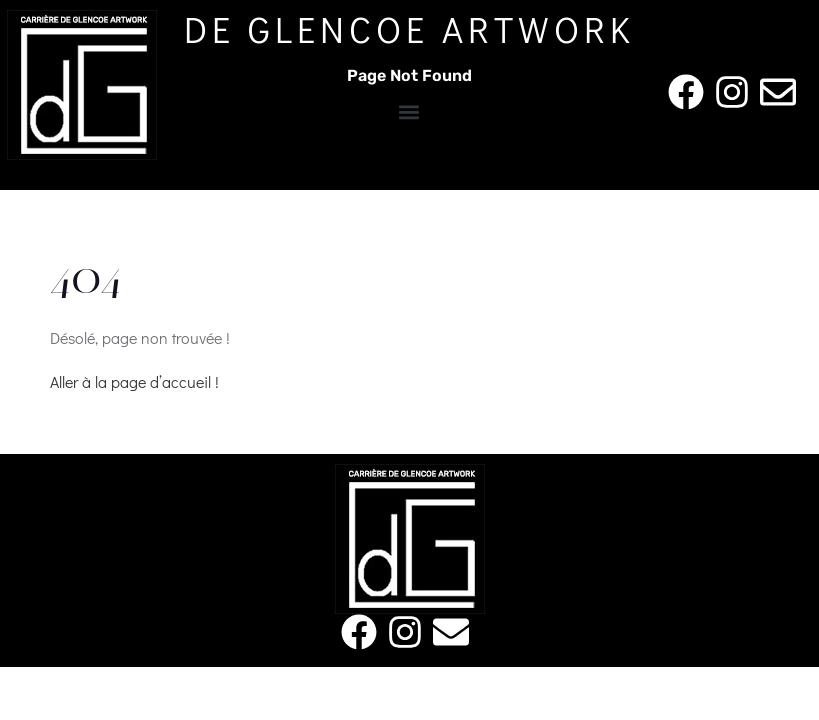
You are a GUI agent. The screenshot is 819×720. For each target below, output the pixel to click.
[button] (409, 112)
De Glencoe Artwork (409, 29)
